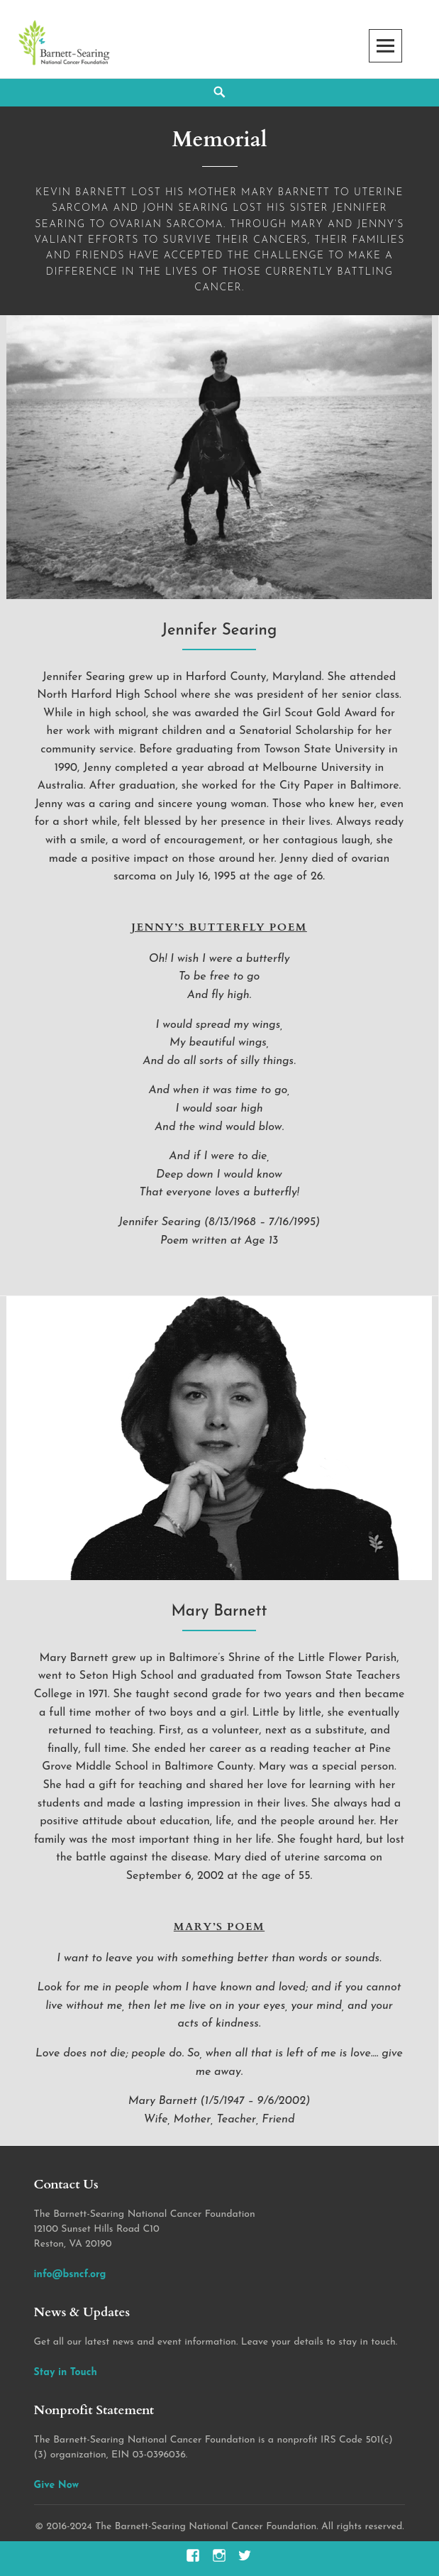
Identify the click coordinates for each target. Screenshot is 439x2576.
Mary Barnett (219, 1612)
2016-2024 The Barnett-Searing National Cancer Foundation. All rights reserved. (225, 2526)
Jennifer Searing (219, 631)
